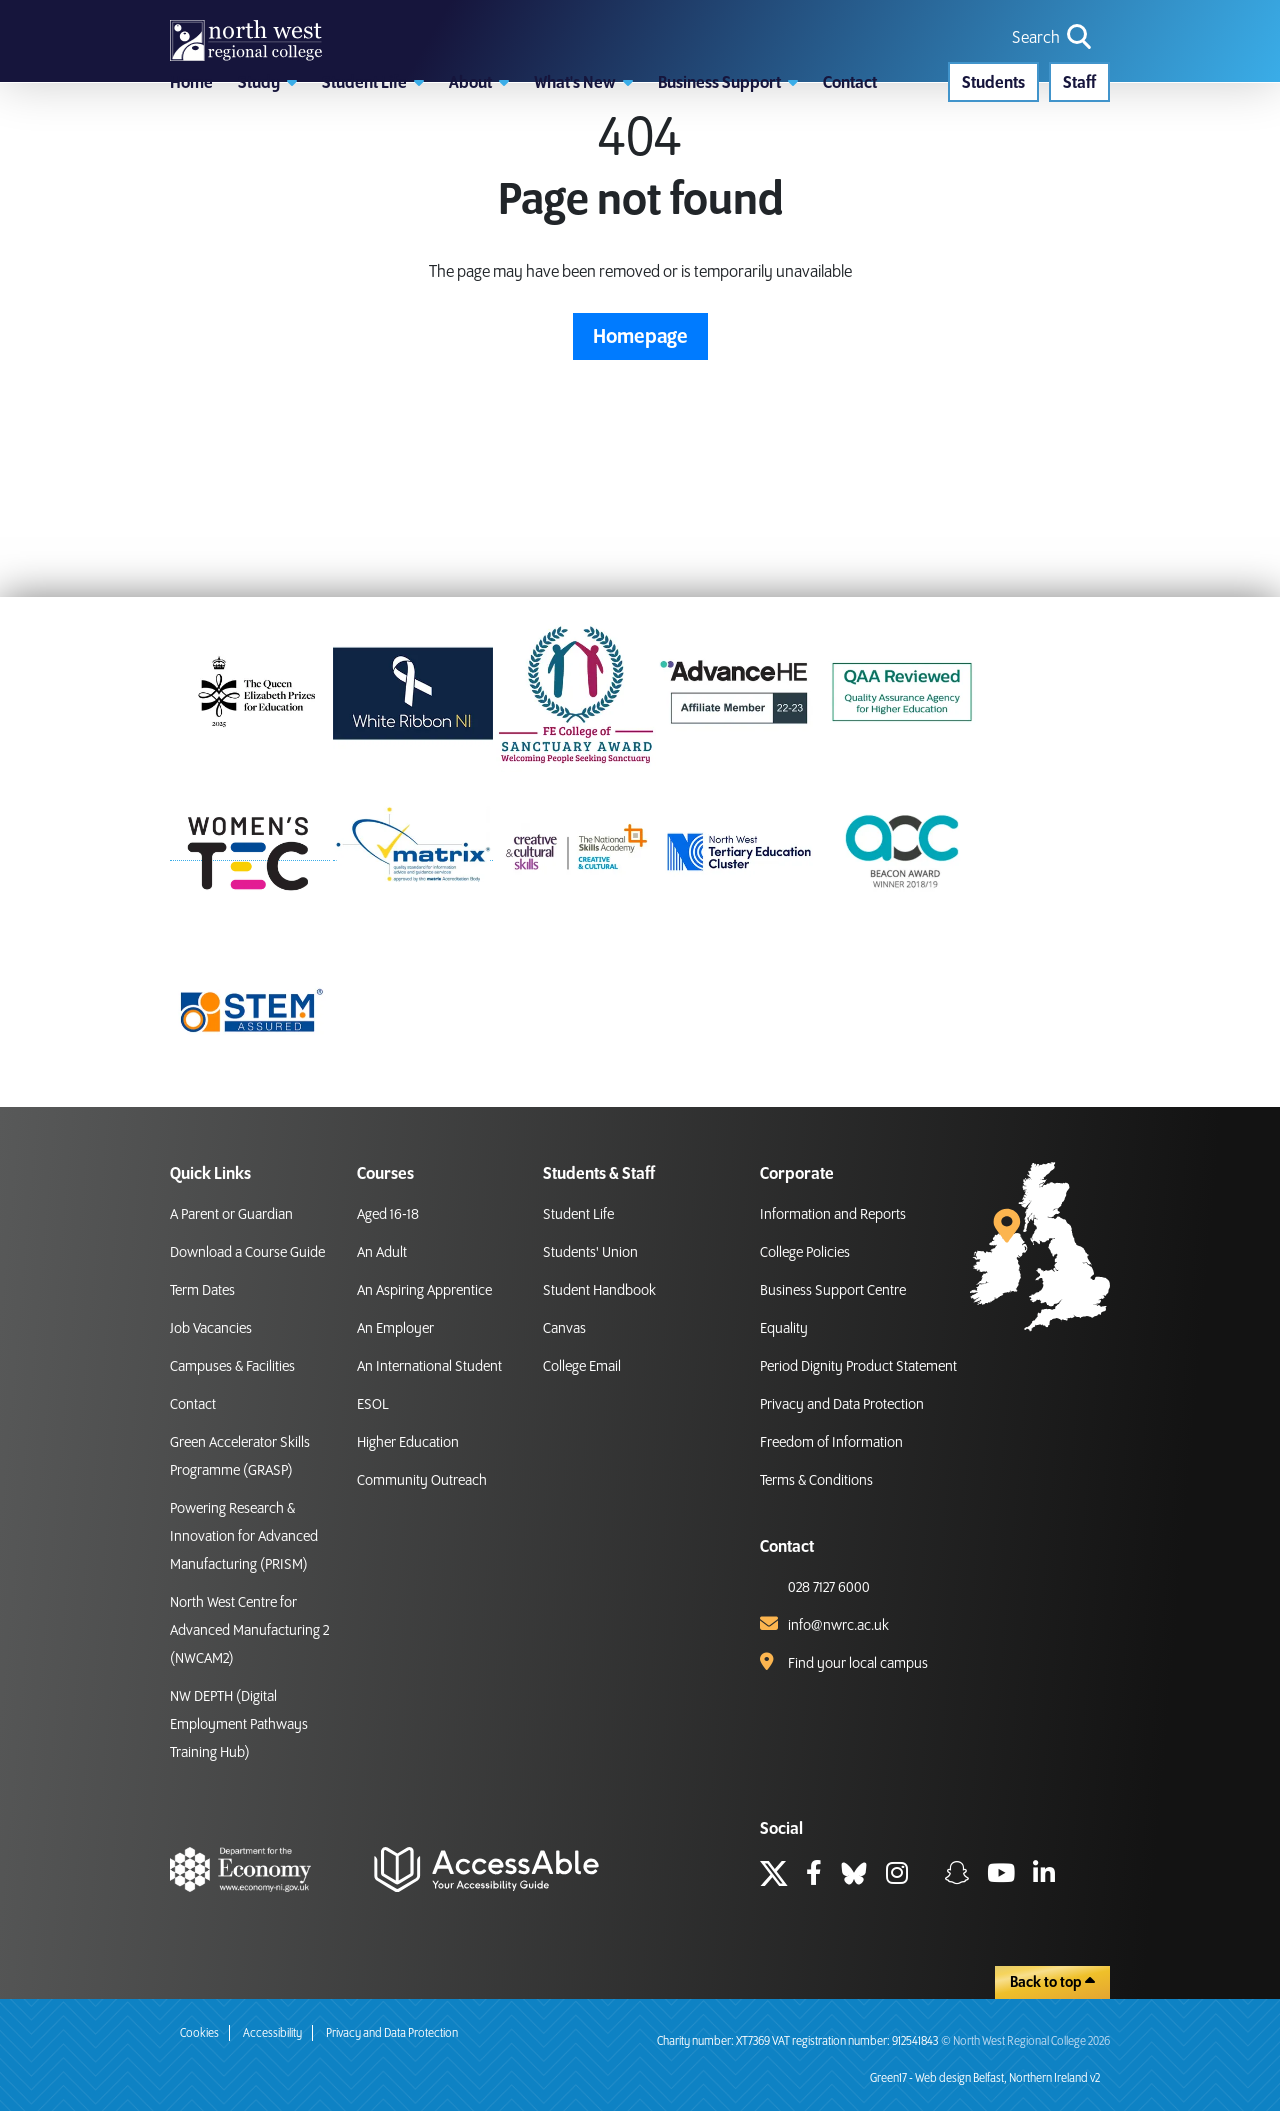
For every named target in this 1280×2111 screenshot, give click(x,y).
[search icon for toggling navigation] (1053, 73)
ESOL (373, 1405)
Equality (784, 1329)
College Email (582, 1367)
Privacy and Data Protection (842, 1405)
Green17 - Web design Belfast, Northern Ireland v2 (985, 2078)
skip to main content (15, 15)
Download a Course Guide (247, 1253)
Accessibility (272, 2033)
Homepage (640, 454)
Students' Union (590, 1253)
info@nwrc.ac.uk (838, 1626)
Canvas (564, 1329)
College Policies (805, 1253)
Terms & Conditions (816, 1481)
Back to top (1052, 1982)
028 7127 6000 (829, 1588)
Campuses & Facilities (232, 1367)
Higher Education (408, 1443)
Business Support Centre (833, 1291)
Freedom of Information (831, 1443)
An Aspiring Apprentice (424, 1291)
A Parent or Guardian (231, 1215)
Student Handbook (599, 1291)
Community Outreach (422, 1481)
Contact (193, 1405)
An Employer (395, 1329)
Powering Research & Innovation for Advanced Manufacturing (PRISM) (244, 1537)
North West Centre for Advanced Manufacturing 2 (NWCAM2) (249, 1631)
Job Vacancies (211, 1329)
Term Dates (202, 1291)
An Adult (382, 1253)
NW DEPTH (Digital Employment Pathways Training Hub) (239, 1725)
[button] (267, 175)
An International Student (429, 1367)
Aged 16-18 (388, 1215)
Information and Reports (833, 1215)
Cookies (199, 2033)
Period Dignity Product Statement (858, 1367)
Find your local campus (858, 1664)
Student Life (578, 1215)
